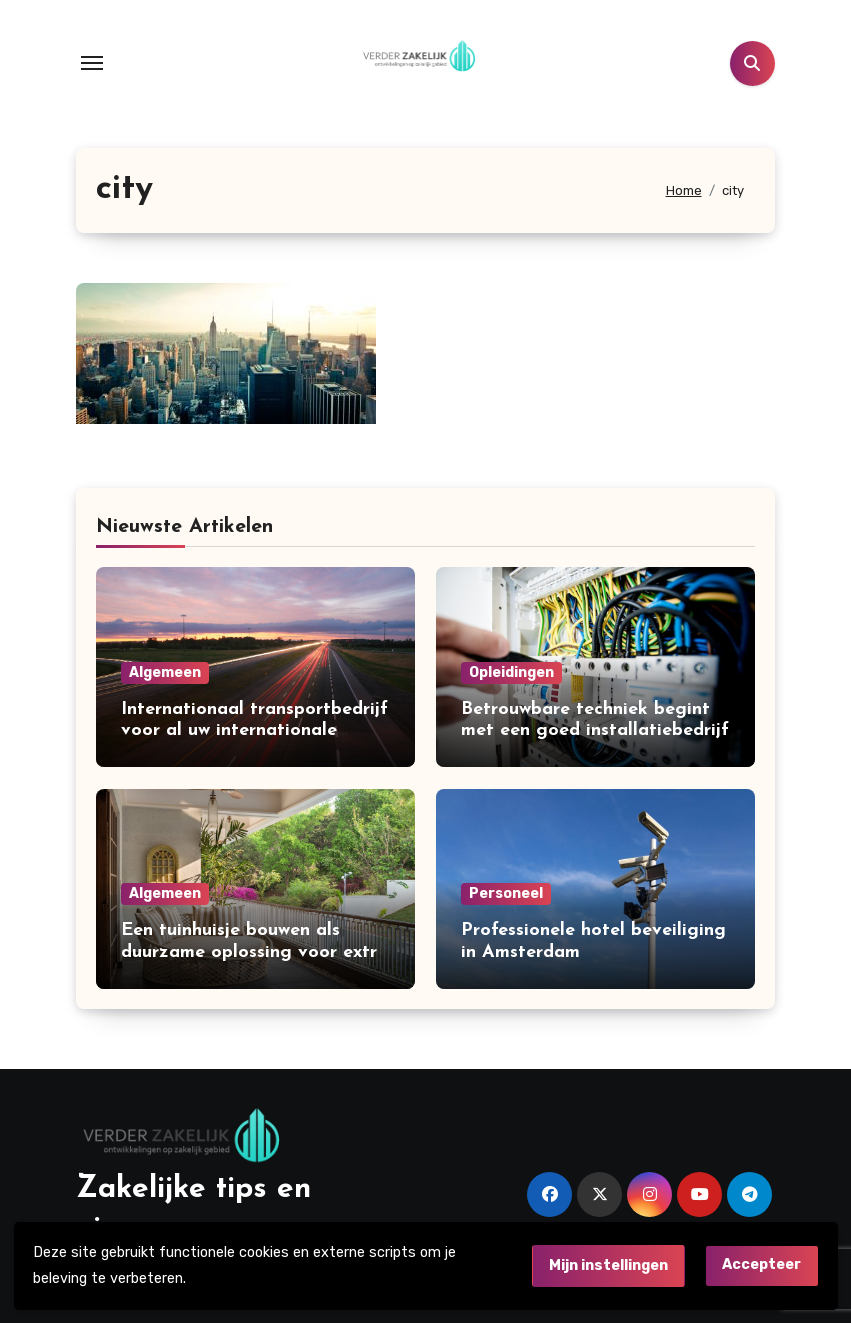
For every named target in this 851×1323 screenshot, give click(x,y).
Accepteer (761, 1264)
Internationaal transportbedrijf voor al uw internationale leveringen (254, 731)
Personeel (506, 893)
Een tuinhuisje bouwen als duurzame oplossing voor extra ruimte (254, 952)
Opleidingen (511, 672)
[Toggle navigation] (92, 63)
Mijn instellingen (608, 1265)
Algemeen (165, 672)
